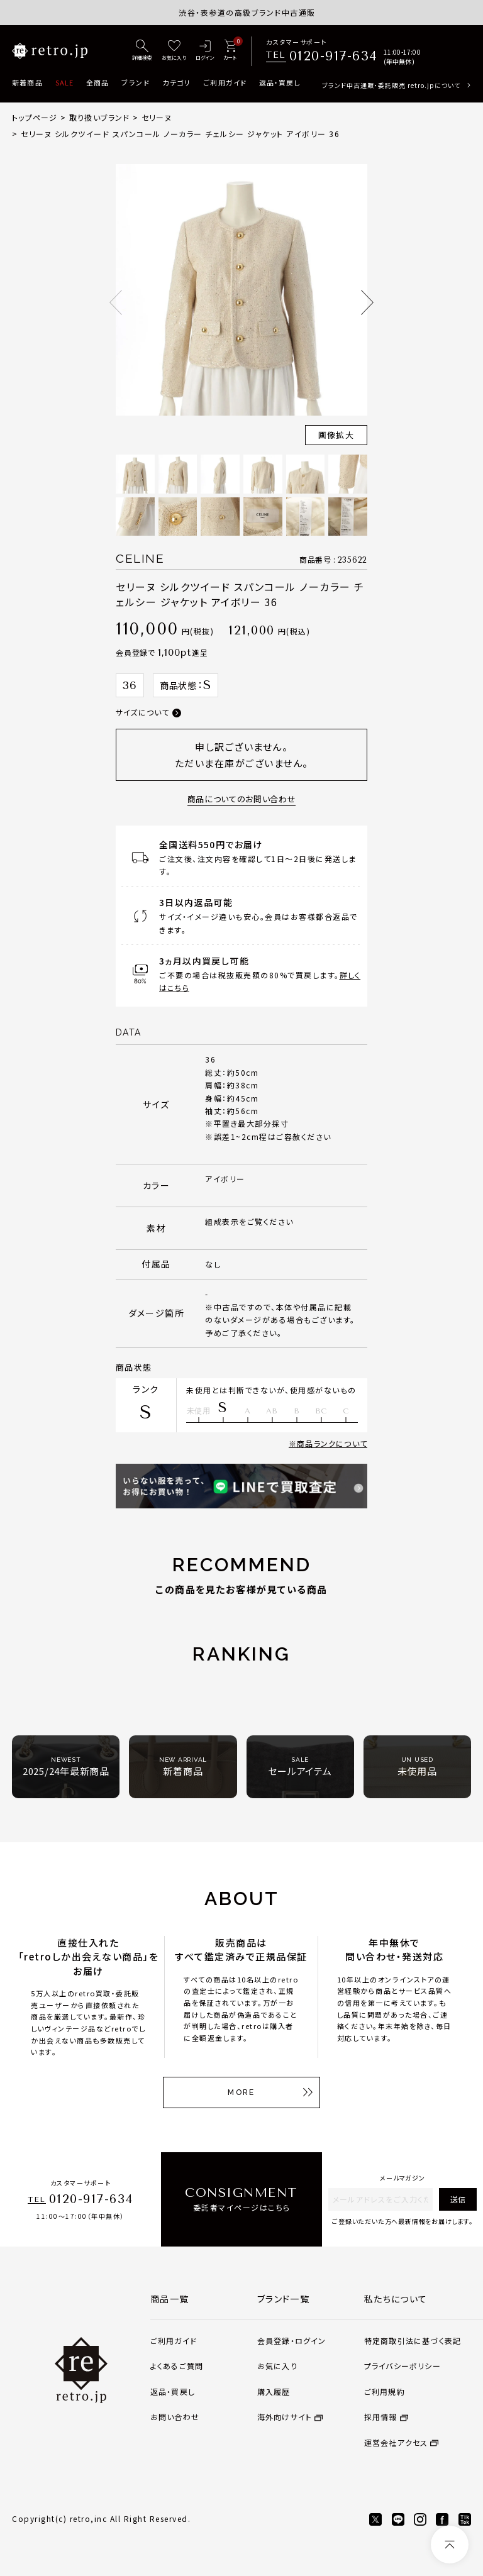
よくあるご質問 (176, 2365)
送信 (457, 2199)
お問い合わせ (174, 2416)
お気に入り (277, 2365)
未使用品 (417, 1766)
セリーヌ (157, 117)
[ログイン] (205, 51)
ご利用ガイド (225, 82)
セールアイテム (299, 1766)
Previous (115, 302)
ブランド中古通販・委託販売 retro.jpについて (391, 85)
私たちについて (396, 2298)
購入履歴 (274, 2391)
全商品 (97, 82)
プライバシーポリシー (402, 2365)
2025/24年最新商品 (66, 1766)
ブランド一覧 (283, 2298)
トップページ (34, 117)
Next (367, 302)
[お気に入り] (174, 51)
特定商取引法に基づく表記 (412, 2340)
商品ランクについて (332, 1443)
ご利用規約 (384, 2391)
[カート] (229, 51)
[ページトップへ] (450, 2544)
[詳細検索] (142, 51)
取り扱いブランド (99, 117)
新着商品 (27, 82)
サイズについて (142, 712)
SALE (64, 82)
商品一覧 (169, 2298)
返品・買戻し (280, 82)
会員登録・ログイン (291, 2340)
